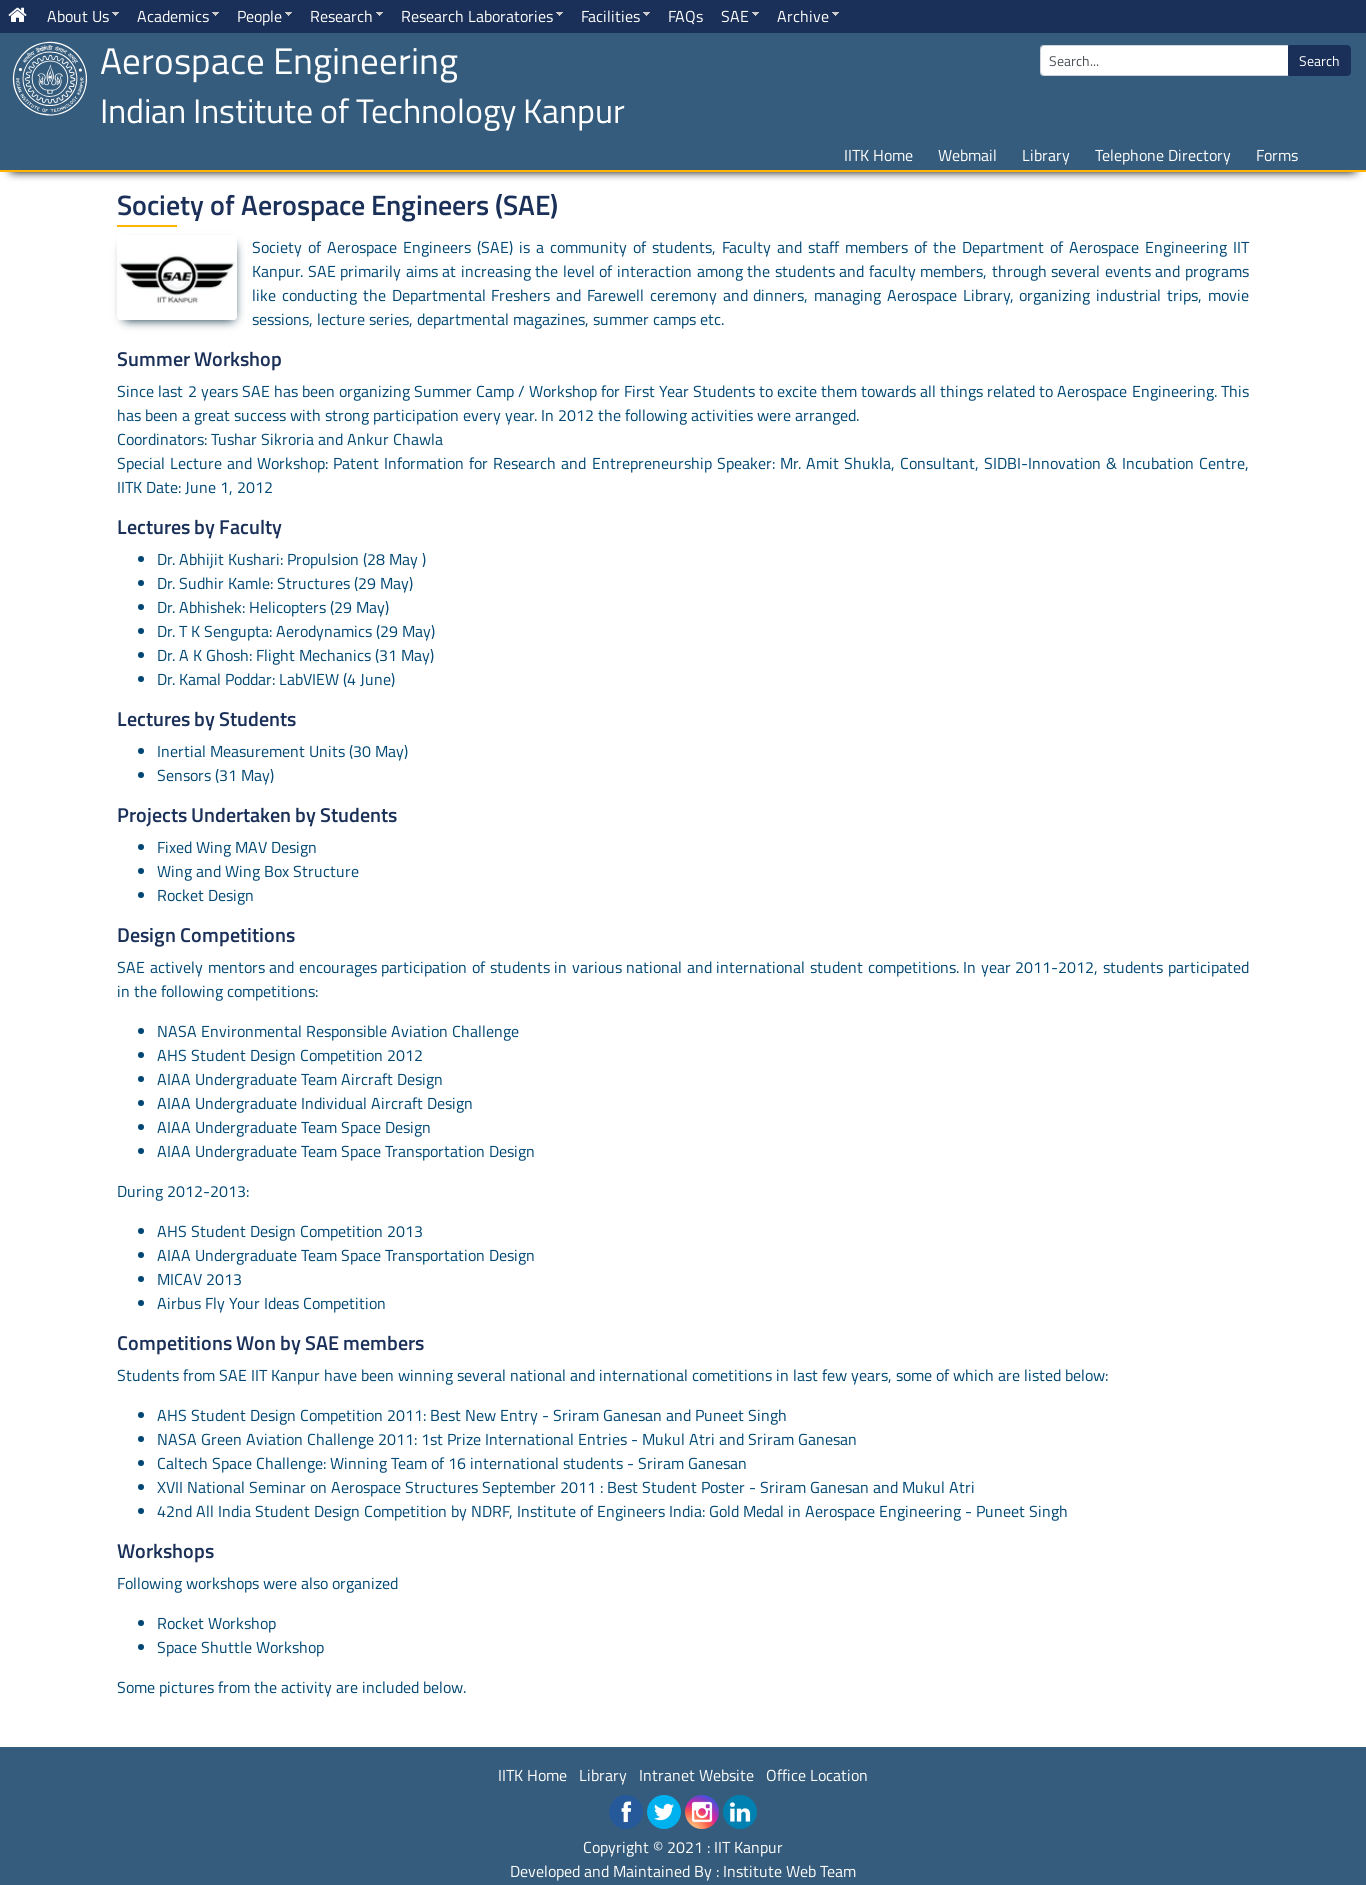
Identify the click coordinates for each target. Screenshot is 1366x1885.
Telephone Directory (1163, 155)
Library (1046, 155)
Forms (1277, 155)
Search (1319, 60)
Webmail (967, 155)
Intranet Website (696, 1775)
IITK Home (878, 155)
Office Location (817, 1775)
